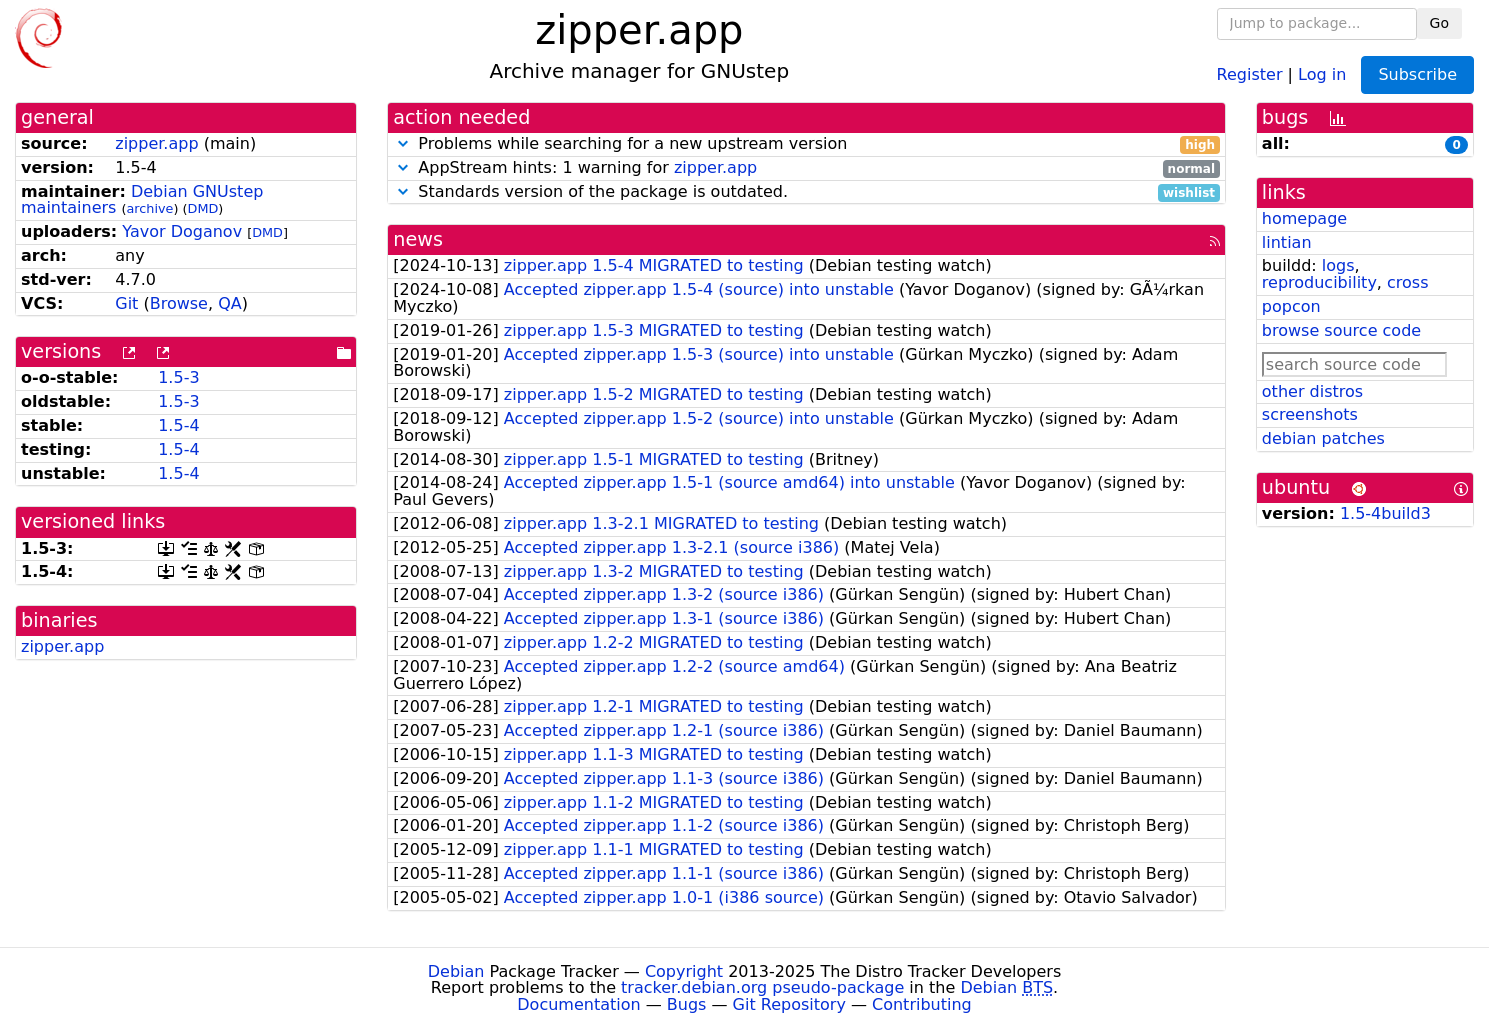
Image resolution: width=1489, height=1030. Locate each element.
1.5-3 (178, 377)
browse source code (1341, 330)
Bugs (687, 1004)
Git (126, 303)
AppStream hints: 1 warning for (806, 168)
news (418, 239)
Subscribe (1417, 74)
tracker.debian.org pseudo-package (762, 987)
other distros (1312, 391)
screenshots (1310, 414)
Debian (456, 971)
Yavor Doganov (182, 231)
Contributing (922, 1004)
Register (1250, 73)
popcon (1291, 306)
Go (1439, 23)
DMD (203, 208)
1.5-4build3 (1385, 513)
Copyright (684, 971)
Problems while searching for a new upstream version (806, 144)
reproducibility (1319, 282)
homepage (1304, 218)
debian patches (1323, 438)
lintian (1287, 242)
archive (150, 208)
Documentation (578, 1004)
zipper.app (156, 143)
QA (230, 303)
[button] (403, 143)
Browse (179, 303)
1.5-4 (178, 425)
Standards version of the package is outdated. (806, 192)
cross (1407, 282)
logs (1338, 265)
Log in (1322, 73)
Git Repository (789, 1004)
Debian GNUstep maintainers (142, 200)
